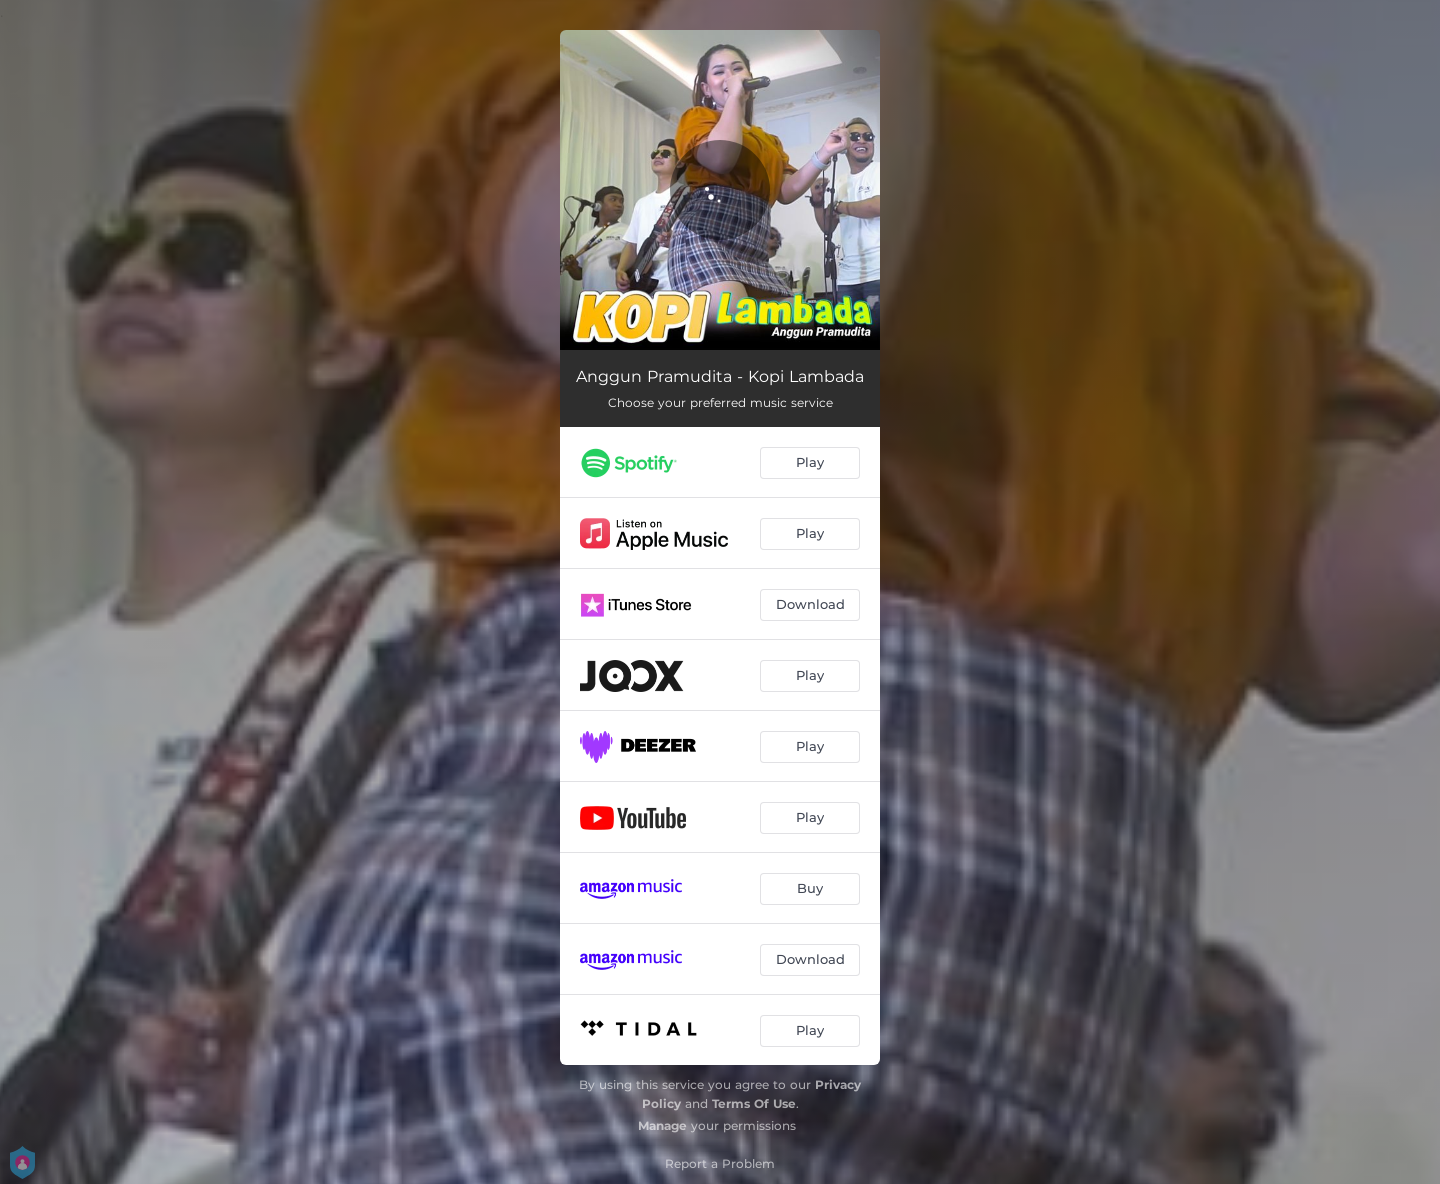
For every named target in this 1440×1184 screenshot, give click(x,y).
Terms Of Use (754, 1103)
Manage (662, 1125)
